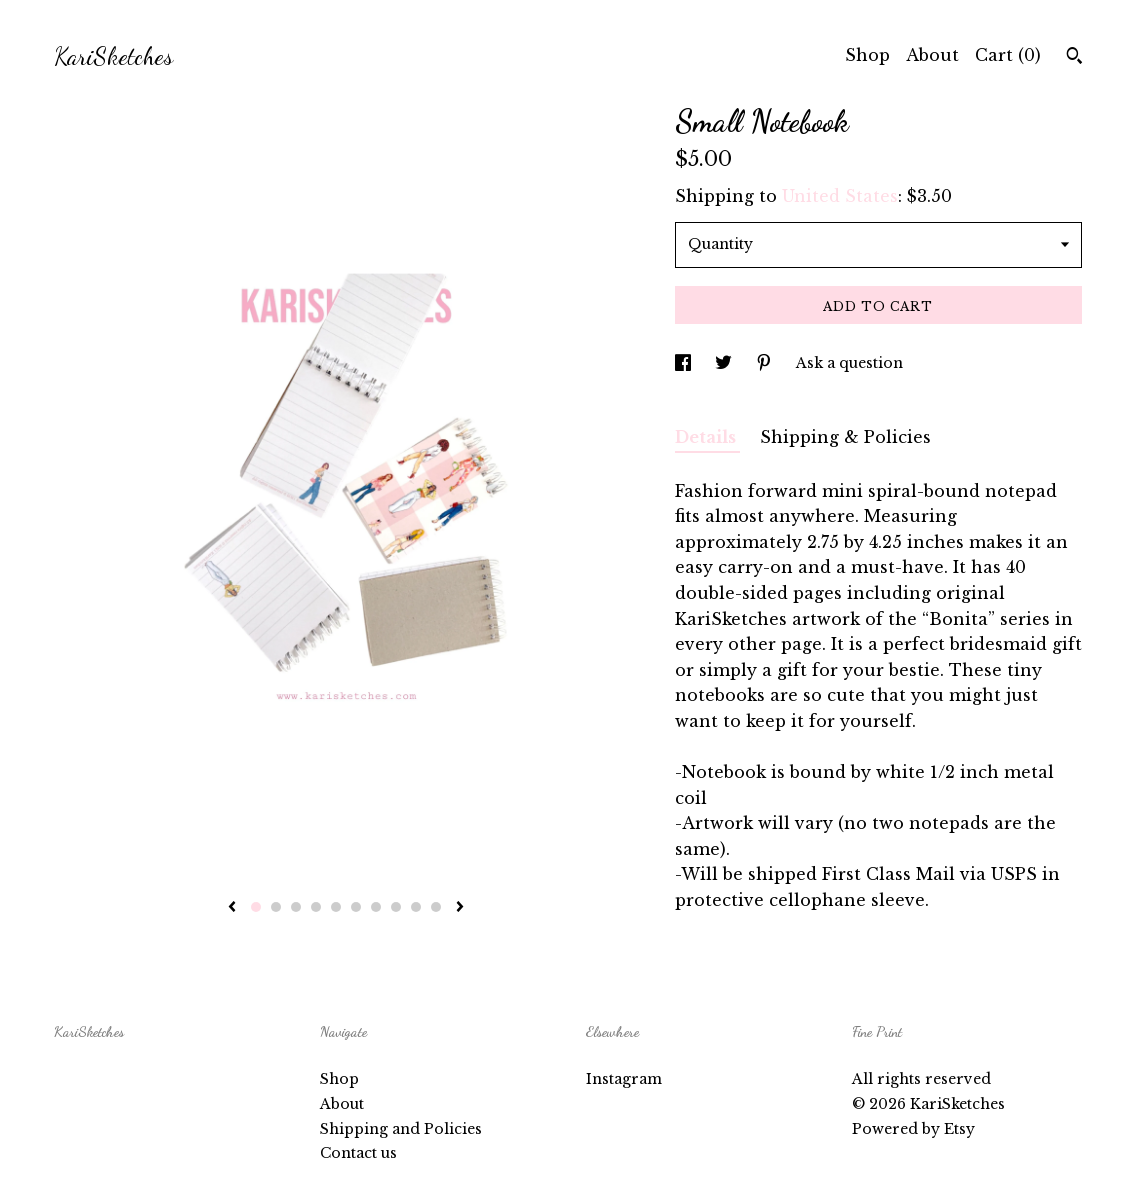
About (932, 55)
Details (707, 437)
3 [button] (296, 907)
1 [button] (256, 907)
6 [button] (356, 907)
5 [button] (336, 907)
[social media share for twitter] (725, 363)
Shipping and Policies (401, 1129)
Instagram (624, 1079)
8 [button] (396, 907)
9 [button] (416, 907)
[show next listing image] (460, 908)
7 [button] (376, 907)
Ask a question (849, 363)
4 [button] (316, 907)
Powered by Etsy (913, 1129)
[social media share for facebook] (685, 363)
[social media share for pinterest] (766, 363)
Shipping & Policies (845, 437)
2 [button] (276, 907)
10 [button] (436, 907)
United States (840, 196)
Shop (867, 55)
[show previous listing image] (232, 908)
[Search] (1074, 58)
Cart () (1008, 55)
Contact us (358, 1153)
